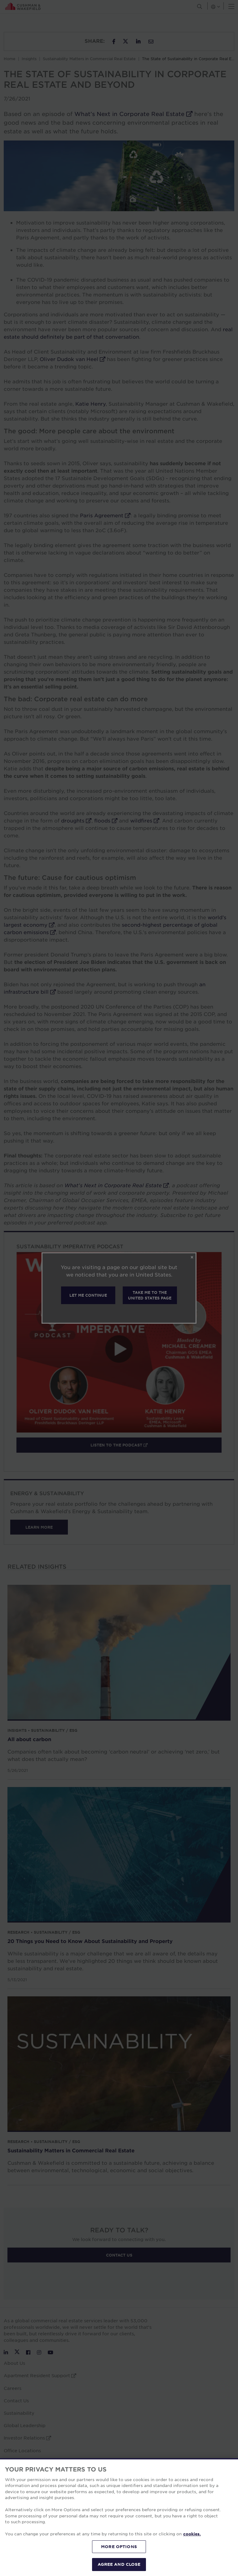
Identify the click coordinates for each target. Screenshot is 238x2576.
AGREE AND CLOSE (119, 2564)
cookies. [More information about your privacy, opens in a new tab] (192, 2533)
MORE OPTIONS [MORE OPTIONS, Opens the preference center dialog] (119, 2546)
